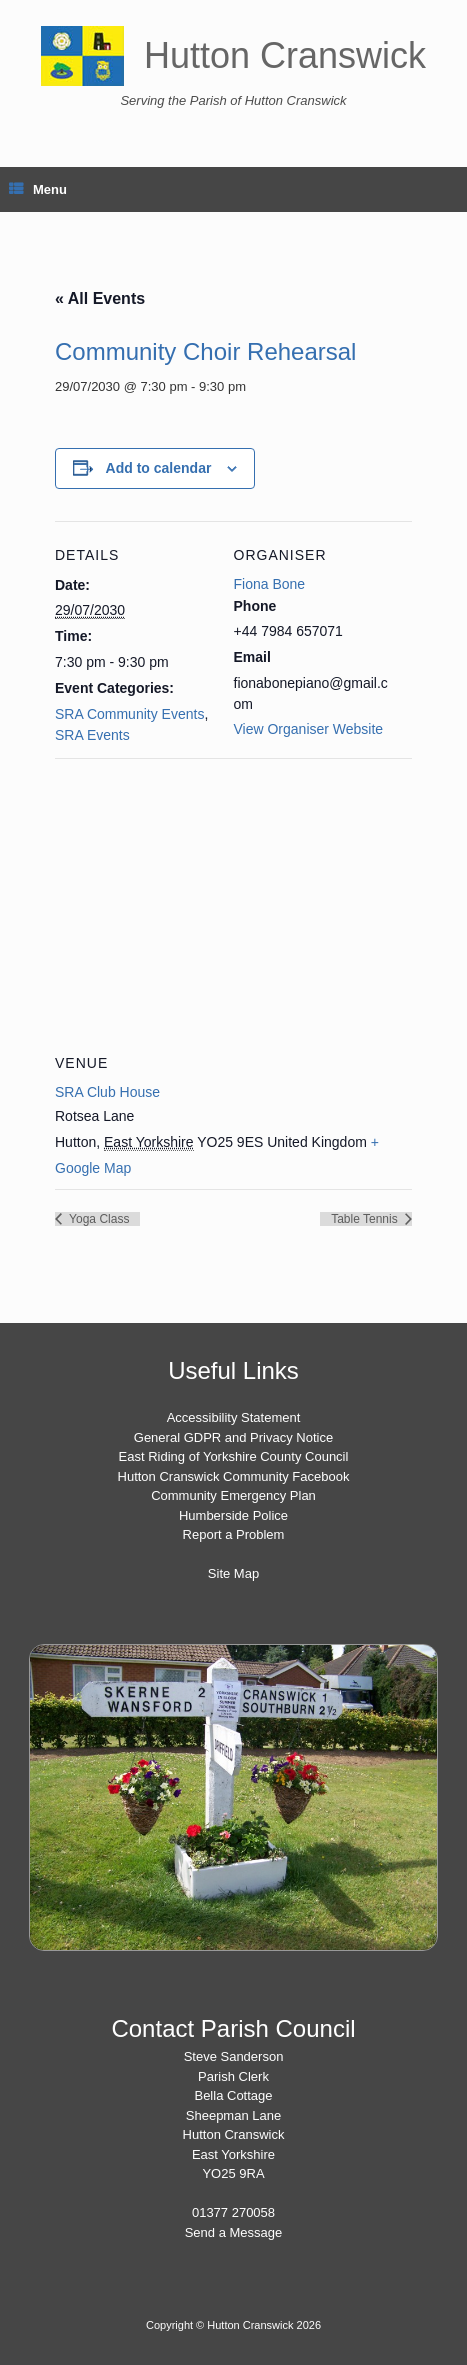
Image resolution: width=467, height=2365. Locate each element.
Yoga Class (97, 1219)
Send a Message (234, 2232)
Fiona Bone (270, 584)
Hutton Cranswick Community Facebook (234, 1476)
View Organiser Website (309, 729)
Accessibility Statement (234, 1417)
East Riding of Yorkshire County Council (234, 1456)
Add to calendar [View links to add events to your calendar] (159, 468)
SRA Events (92, 735)
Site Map (233, 1573)
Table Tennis (366, 1219)
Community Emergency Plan (233, 1495)
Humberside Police (233, 1515)
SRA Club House (107, 1092)
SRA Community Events (129, 714)
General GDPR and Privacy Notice (233, 1437)
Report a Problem (234, 1534)
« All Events (100, 298)
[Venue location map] (233, 902)
